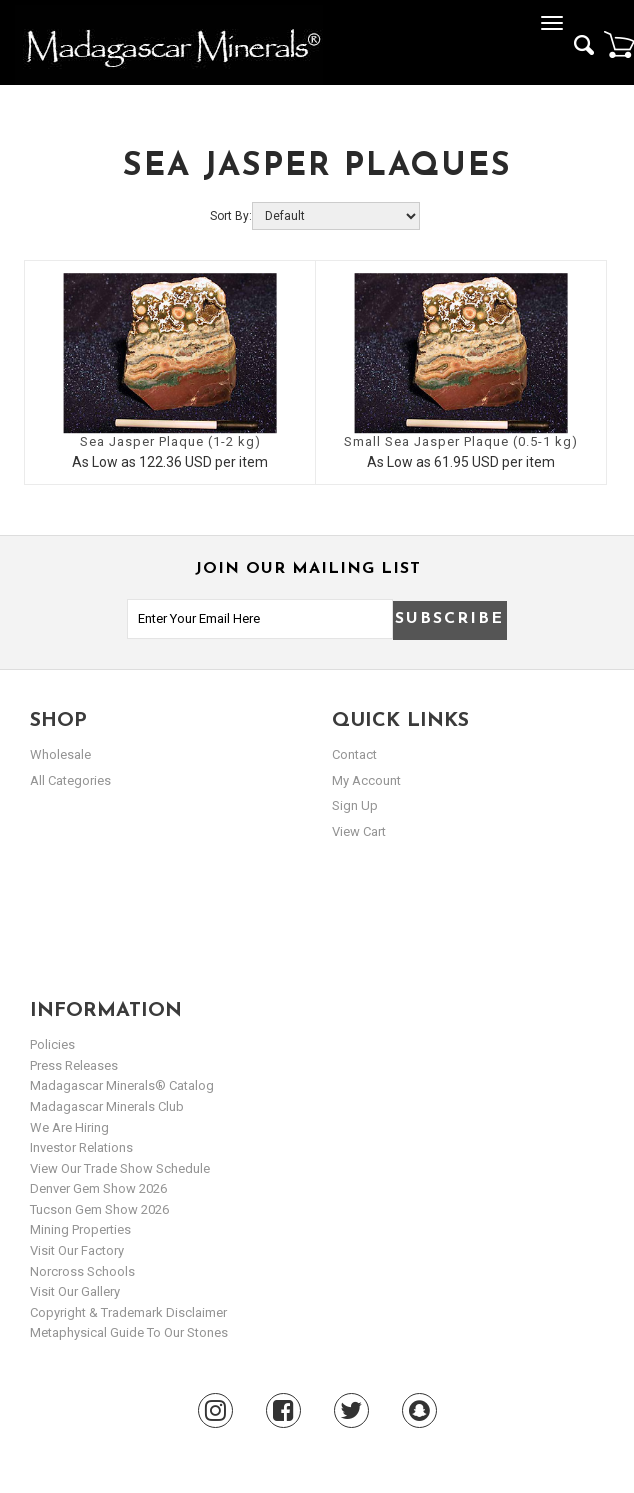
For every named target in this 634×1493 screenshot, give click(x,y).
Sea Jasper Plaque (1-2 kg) (170, 441)
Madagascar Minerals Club (107, 1106)
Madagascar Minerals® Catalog (122, 1085)
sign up (355, 805)
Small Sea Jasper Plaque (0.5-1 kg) (461, 441)
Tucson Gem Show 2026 (99, 1209)
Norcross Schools (82, 1271)
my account (366, 780)
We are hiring (69, 1127)
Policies (52, 1044)
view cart (359, 831)
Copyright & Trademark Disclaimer (128, 1312)
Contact (354, 754)
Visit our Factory (77, 1250)
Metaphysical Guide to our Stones (129, 1332)
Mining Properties (80, 1229)
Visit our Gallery (75, 1291)
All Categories (70, 780)
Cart (619, 44)
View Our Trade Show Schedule (120, 1168)
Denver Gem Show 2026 (98, 1188)
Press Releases (74, 1065)
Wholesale (60, 754)
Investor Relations (81, 1147)
